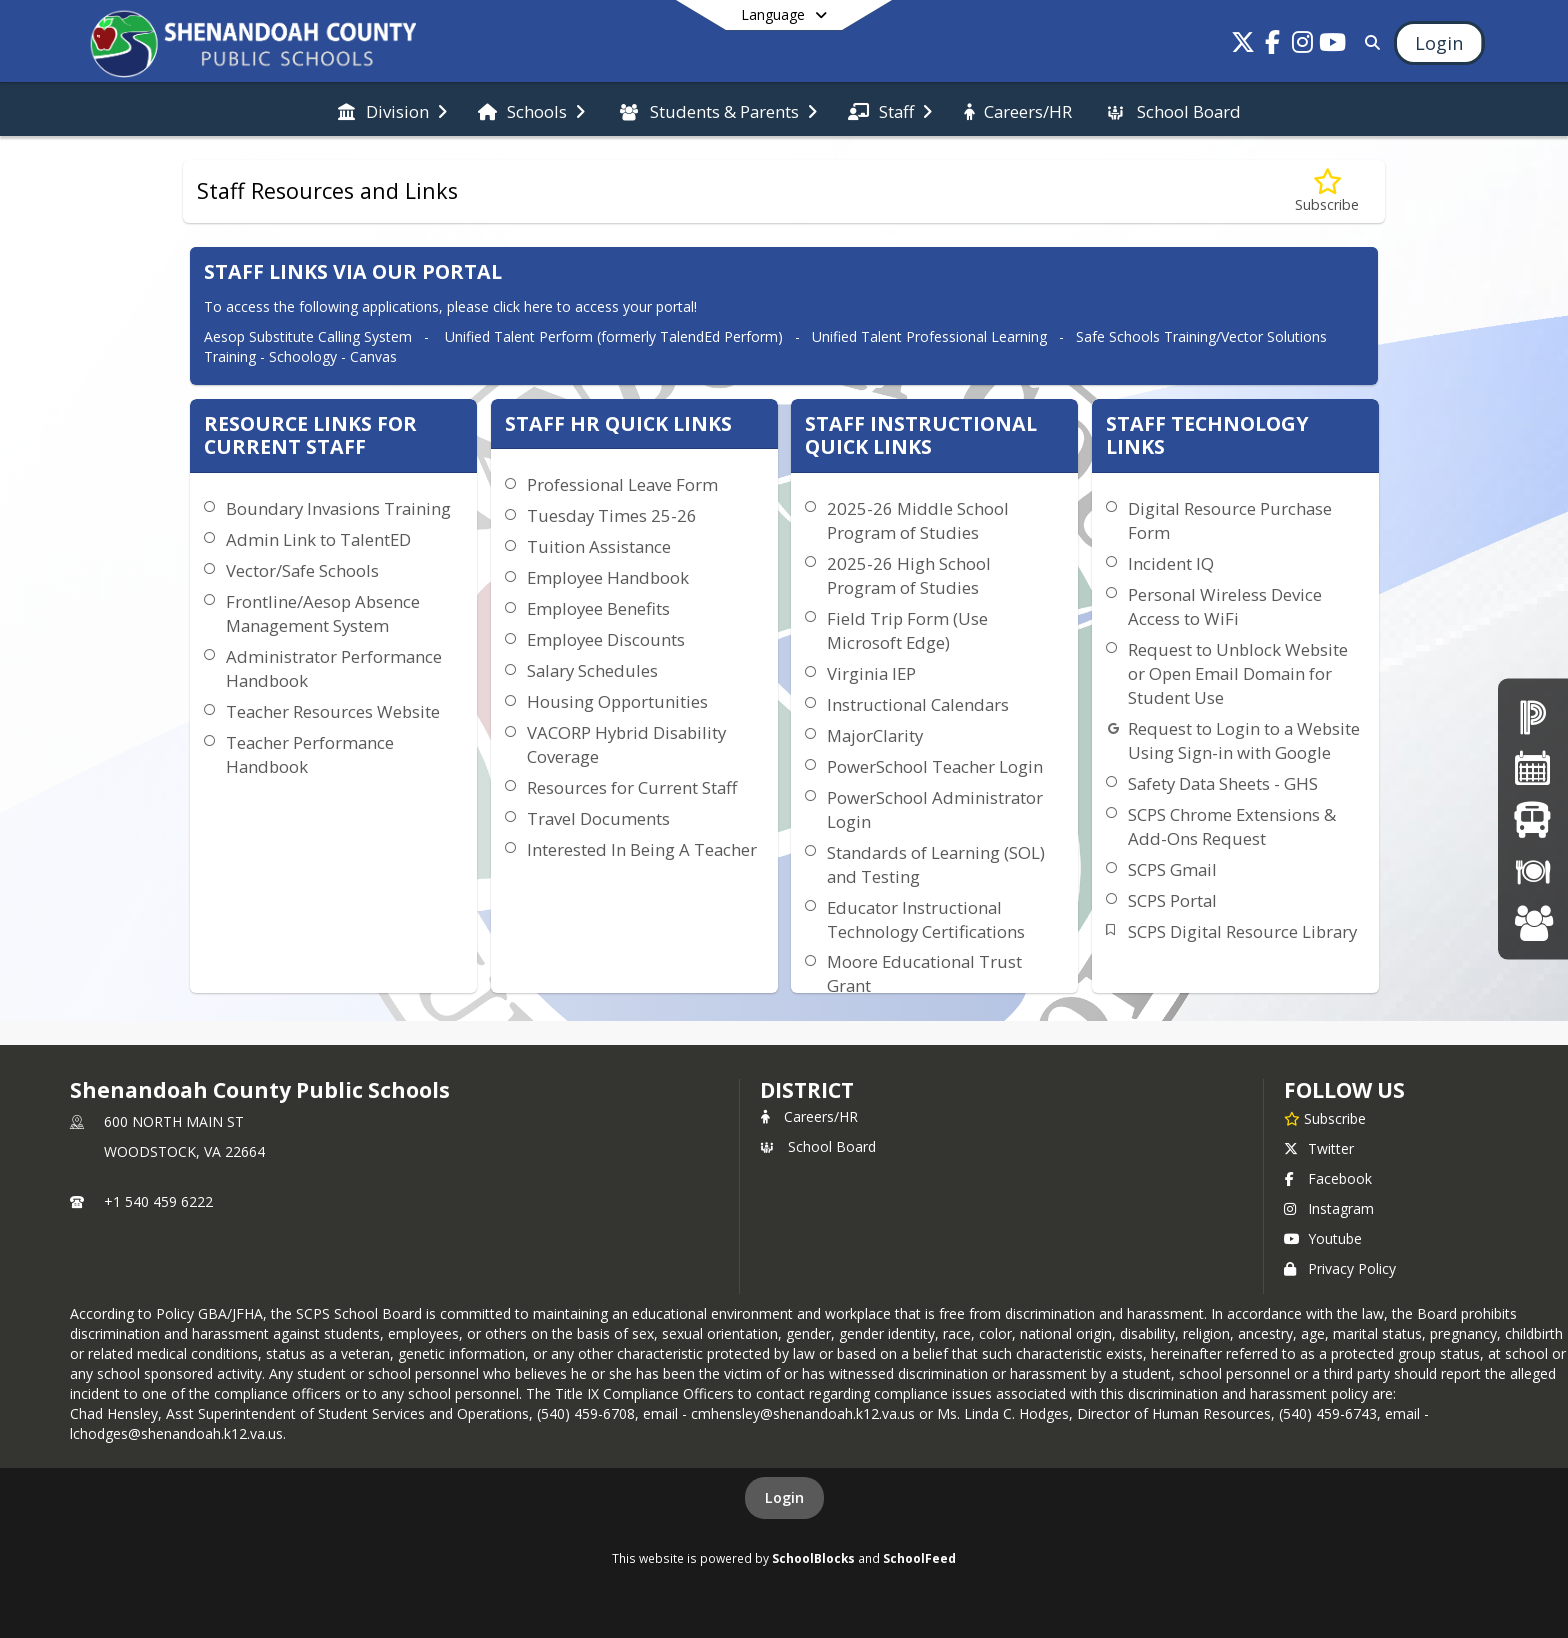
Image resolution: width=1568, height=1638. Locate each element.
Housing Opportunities (617, 701)
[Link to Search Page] (1369, 42)
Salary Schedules (592, 670)
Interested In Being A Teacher (642, 849)
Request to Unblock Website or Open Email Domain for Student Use (1238, 673)
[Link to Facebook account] (1273, 45)
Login (784, 1497)
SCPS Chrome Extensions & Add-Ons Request (1232, 826)
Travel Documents (598, 818)
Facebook (1328, 1178)
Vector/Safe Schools (302, 570)
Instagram (1329, 1208)
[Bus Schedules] (1532, 818)
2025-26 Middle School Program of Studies (918, 520)
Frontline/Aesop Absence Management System (323, 613)
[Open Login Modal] (1439, 43)
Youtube (1323, 1238)
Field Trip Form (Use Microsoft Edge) (907, 630)
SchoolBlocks (813, 1558)
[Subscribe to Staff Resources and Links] (1327, 191)
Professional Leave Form (622, 484)
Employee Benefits (598, 608)
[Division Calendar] (1533, 767)
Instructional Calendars (918, 704)
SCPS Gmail (1172, 869)
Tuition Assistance (599, 546)
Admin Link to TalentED (318, 539)
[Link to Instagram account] (1303, 45)
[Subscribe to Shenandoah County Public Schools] (1325, 1118)
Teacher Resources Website (333, 711)
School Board (818, 1146)
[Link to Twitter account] (1243, 45)
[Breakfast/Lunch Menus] (1533, 870)
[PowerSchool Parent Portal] (1533, 715)
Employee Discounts (606, 639)
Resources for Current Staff (632, 787)
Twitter (1319, 1148)
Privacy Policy (1340, 1268)
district (807, 1090)
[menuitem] (392, 110)
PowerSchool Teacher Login (935, 766)
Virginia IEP (871, 673)
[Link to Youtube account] (1333, 45)
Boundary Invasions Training (338, 508)
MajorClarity (875, 735)
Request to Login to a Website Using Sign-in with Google (1244, 740)
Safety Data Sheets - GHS (1223, 783)
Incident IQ (1171, 563)
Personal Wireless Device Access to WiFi (1225, 606)
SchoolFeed (919, 1558)
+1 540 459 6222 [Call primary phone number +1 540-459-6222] (158, 1201)
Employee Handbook (608, 577)
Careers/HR (809, 1116)
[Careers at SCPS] (1533, 921)
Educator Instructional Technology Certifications (926, 919)
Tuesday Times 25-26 (612, 515)
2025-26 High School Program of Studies (909, 575)
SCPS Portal (1172, 900)
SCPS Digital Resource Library (1242, 931)
